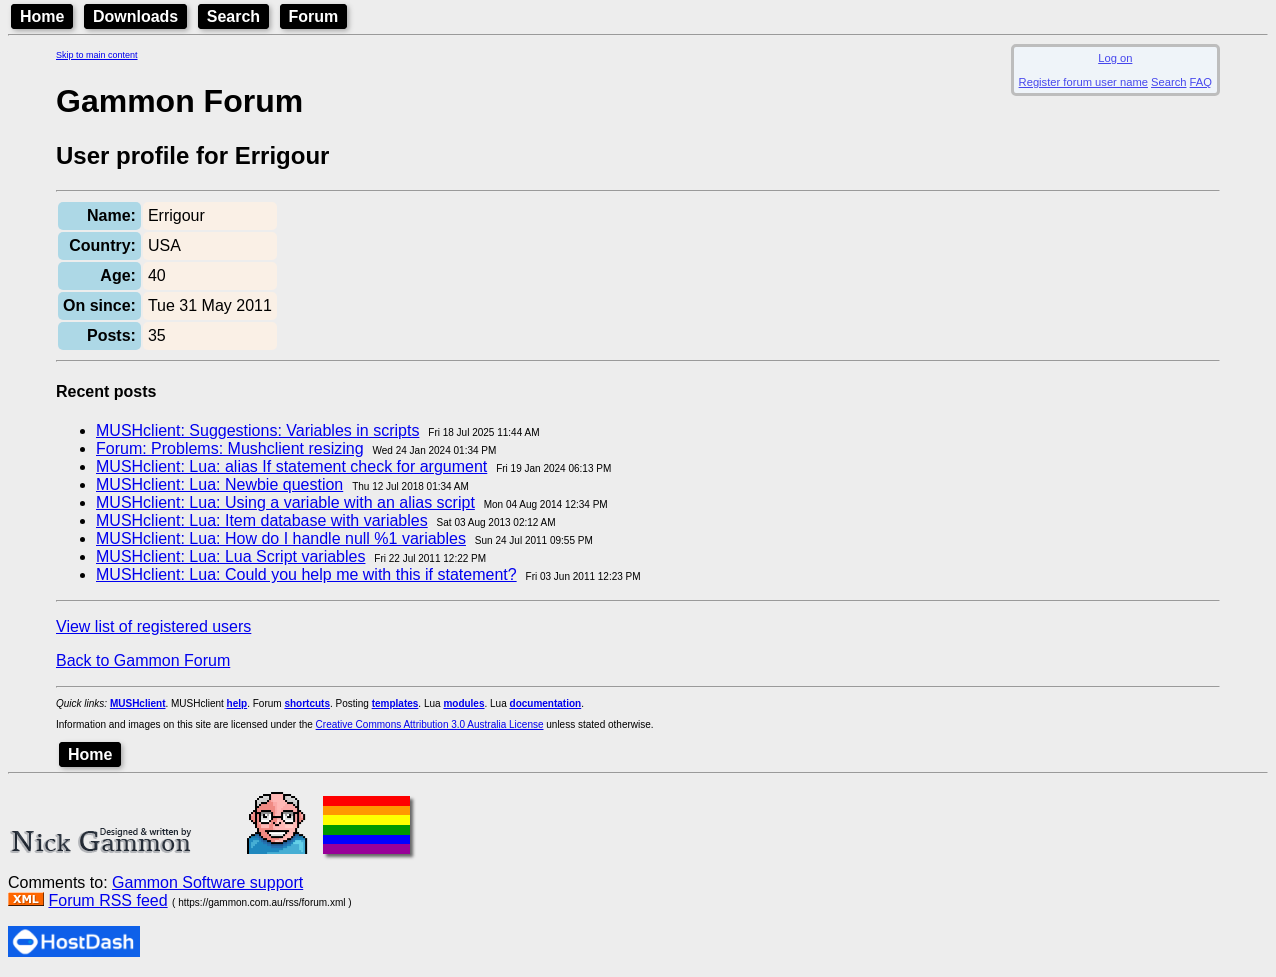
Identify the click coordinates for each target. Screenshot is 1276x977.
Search (233, 16)
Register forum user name (1083, 82)
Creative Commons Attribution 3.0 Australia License (430, 724)
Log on (1115, 58)
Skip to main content (97, 55)
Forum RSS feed (107, 900)
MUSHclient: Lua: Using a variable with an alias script (285, 502)
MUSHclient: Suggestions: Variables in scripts (257, 430)
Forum (314, 16)
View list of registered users (153, 626)
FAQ (1201, 82)
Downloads (135, 16)
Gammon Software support (207, 882)
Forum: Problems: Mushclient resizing (230, 448)
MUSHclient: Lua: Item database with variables (262, 520)
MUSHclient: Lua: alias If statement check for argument (291, 466)
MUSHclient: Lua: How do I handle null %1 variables (281, 538)
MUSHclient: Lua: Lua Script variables (230, 556)
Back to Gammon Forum (143, 660)
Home (42, 16)
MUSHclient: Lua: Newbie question (219, 484)
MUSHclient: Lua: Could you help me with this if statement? (306, 574)
